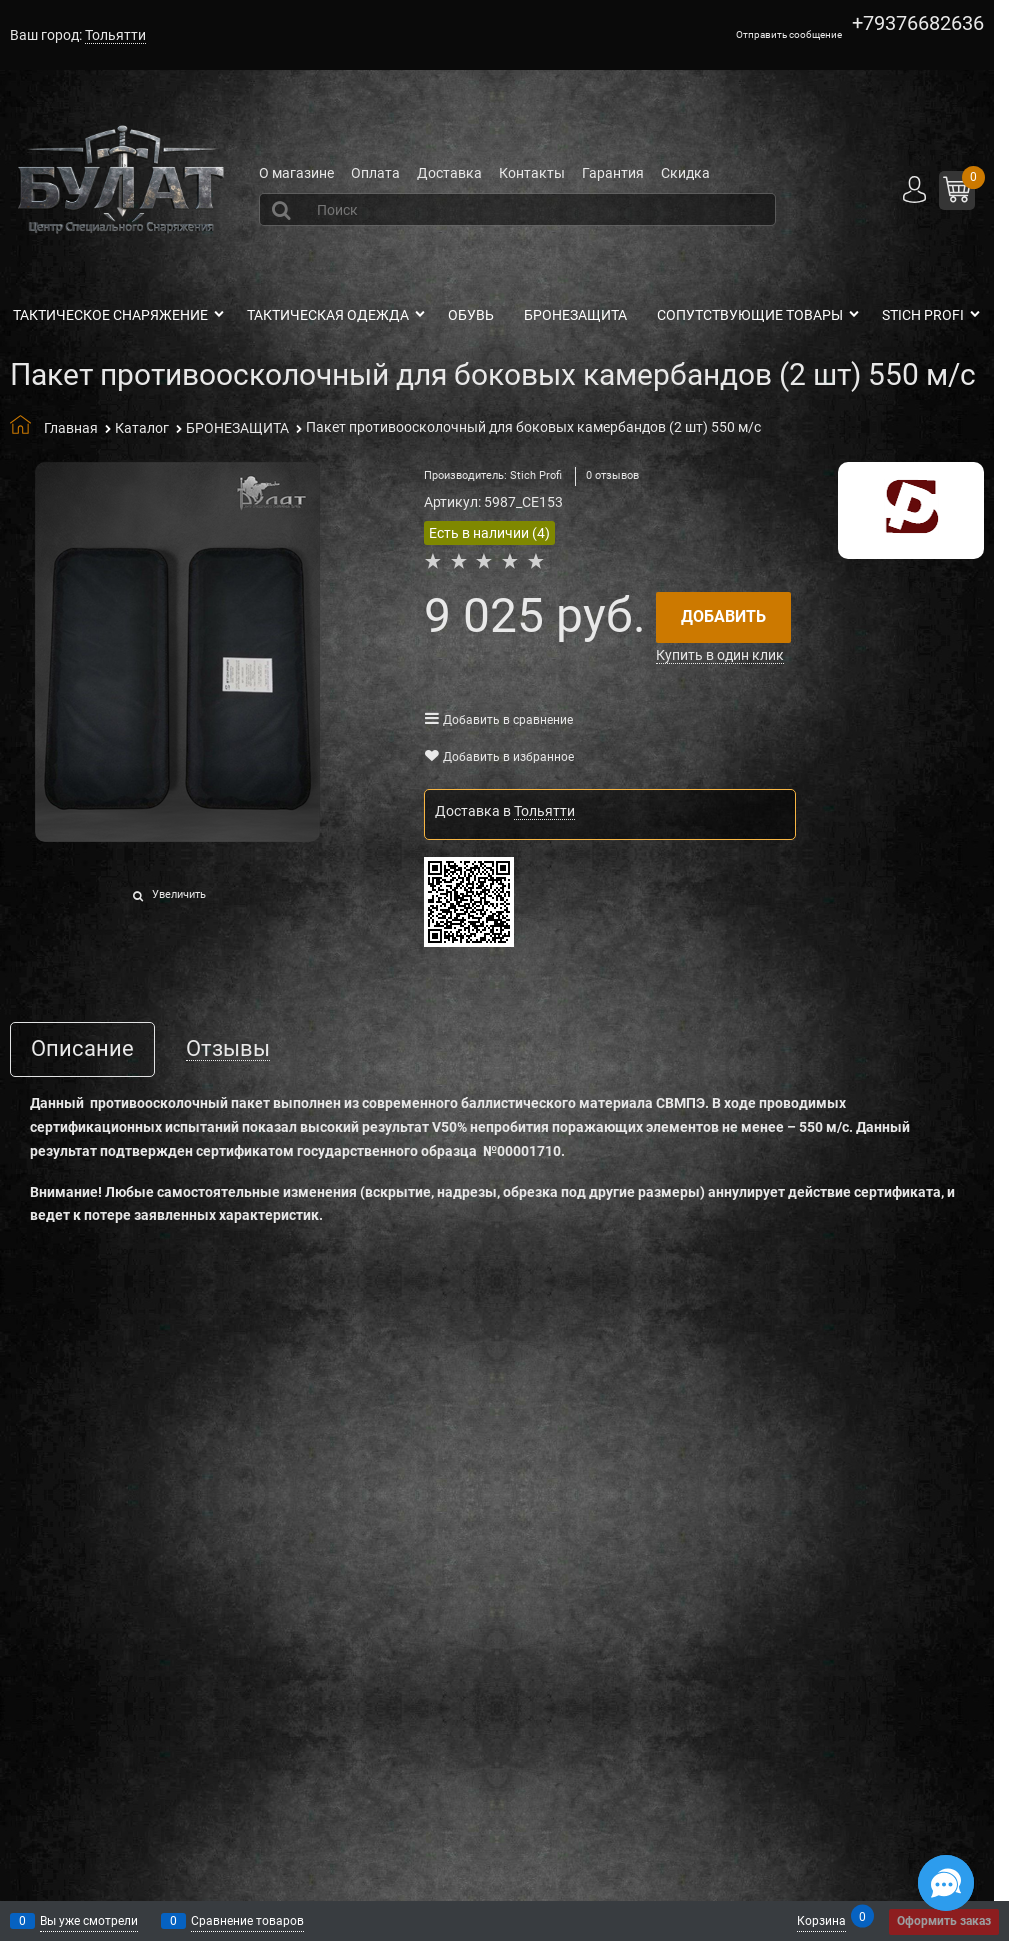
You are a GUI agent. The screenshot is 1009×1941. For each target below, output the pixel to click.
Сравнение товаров (247, 1921)
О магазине (296, 173)
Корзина (821, 1919)
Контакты (532, 173)
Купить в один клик (720, 655)
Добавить (723, 616)
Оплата (375, 173)
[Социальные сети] (946, 1883)
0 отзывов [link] (612, 475)
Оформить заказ (944, 1921)
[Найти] (284, 210)
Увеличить (179, 894)
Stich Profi (536, 475)
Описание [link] (82, 1049)
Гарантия (613, 173)
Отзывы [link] (228, 1049)
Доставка (449, 173)
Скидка (685, 173)
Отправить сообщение (789, 34)
